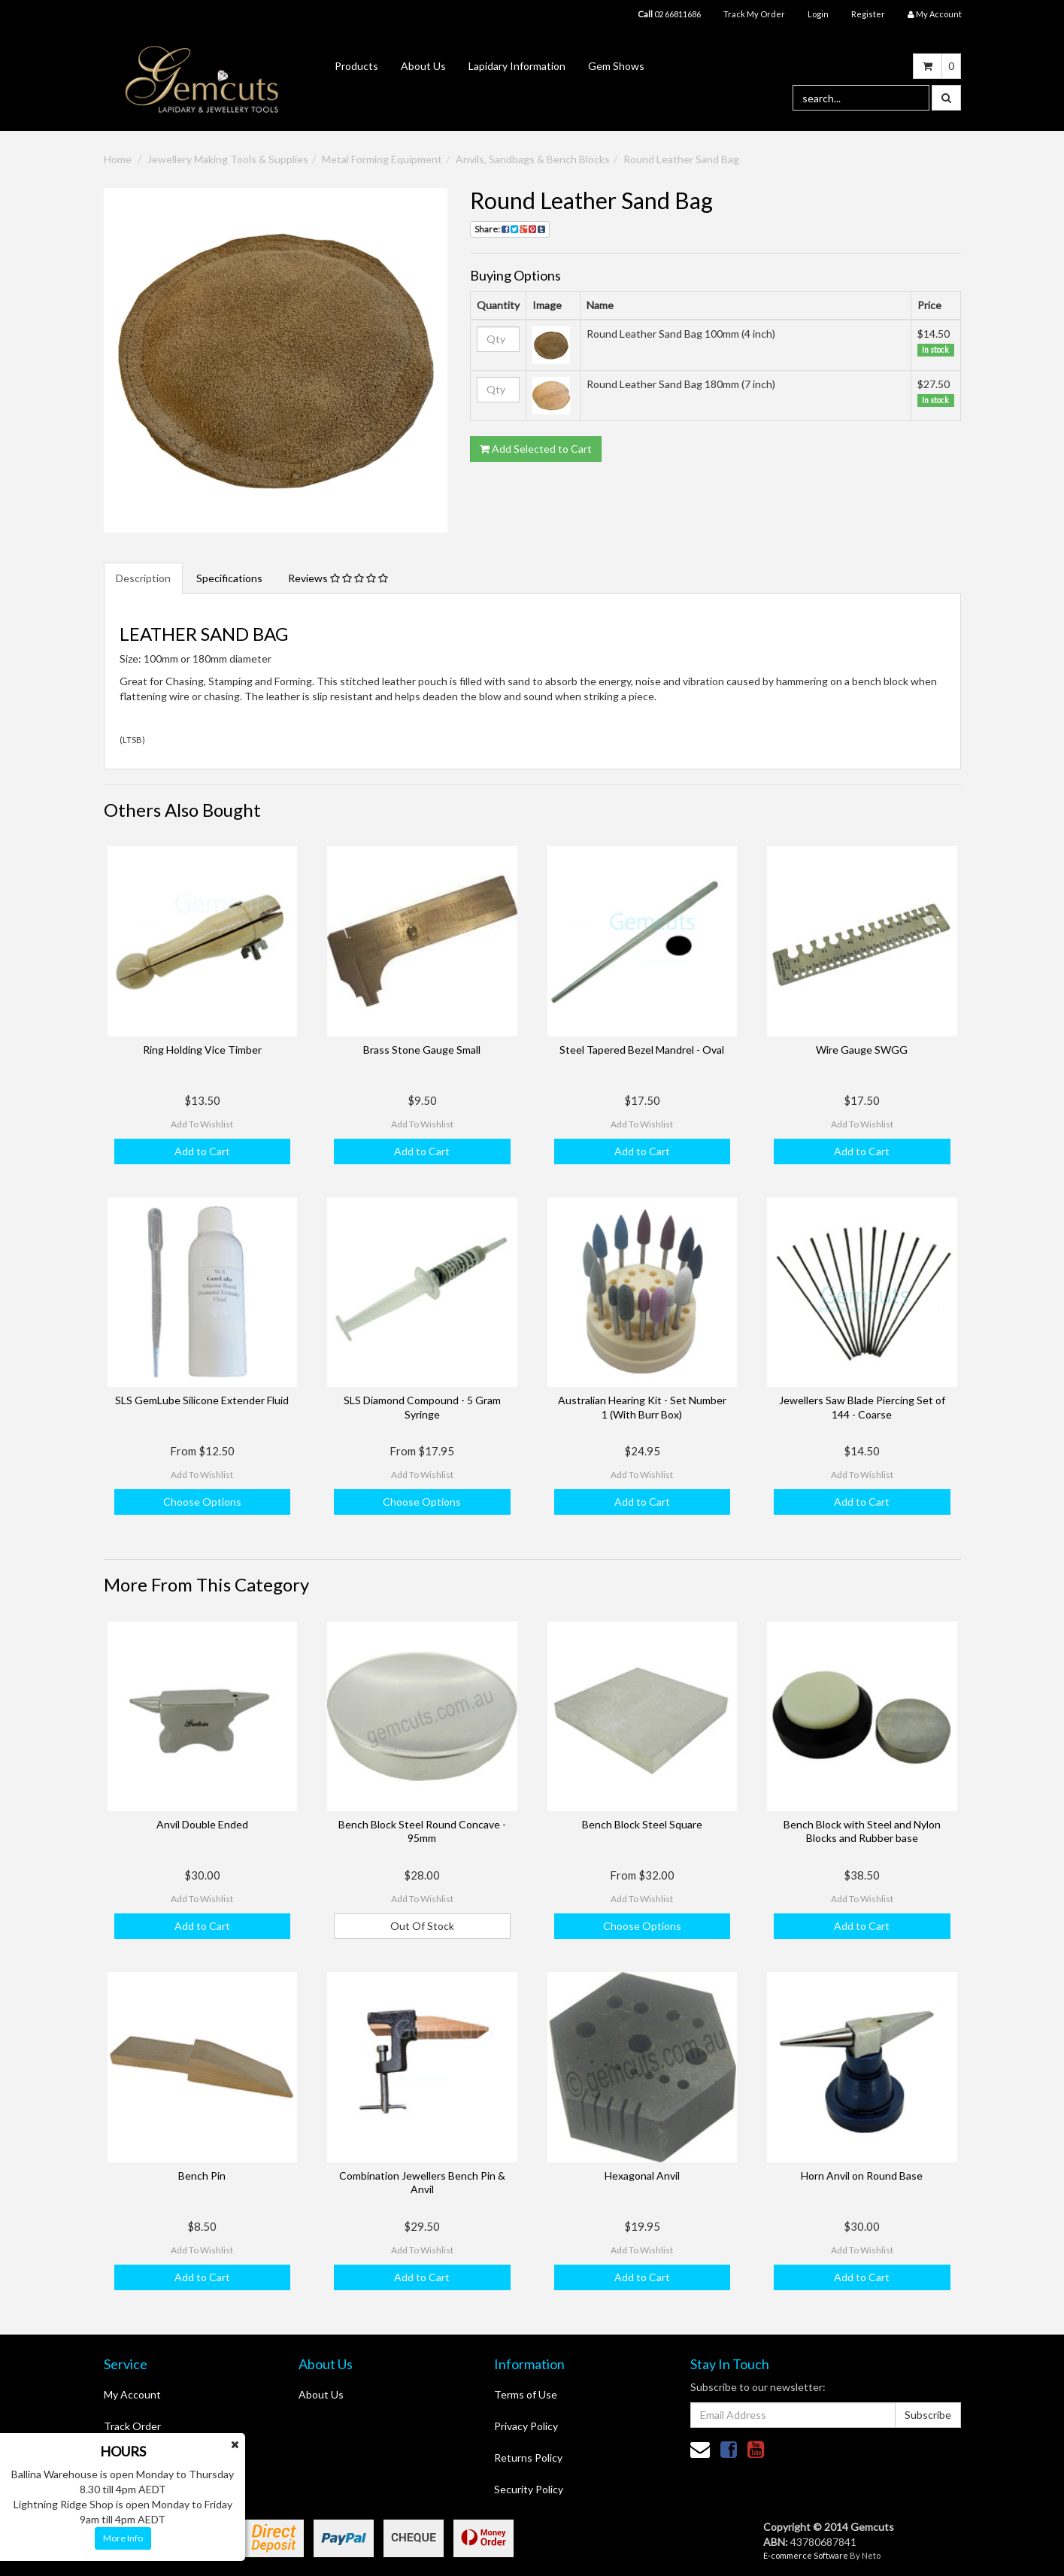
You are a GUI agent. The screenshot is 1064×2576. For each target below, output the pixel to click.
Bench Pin (202, 2175)
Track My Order (754, 14)
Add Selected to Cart (536, 448)
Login (818, 14)
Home (118, 159)
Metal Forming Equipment (382, 159)
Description (143, 578)
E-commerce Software (805, 2555)
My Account (132, 2394)
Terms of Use (525, 2394)
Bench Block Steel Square (642, 1824)
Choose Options (202, 1501)
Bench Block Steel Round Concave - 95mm (422, 1831)
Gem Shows (616, 65)
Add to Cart (202, 1151)
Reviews (338, 578)
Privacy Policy (526, 2426)
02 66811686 (669, 14)
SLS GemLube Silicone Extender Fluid (202, 1400)
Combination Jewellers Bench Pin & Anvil (422, 2182)
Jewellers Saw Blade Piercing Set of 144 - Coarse (862, 1407)
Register (868, 14)
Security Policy (528, 2489)
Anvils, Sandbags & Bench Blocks (533, 159)
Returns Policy (528, 2457)
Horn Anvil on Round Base (862, 2175)
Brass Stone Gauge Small (421, 1049)
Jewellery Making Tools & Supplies (227, 159)
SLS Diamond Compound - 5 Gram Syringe (422, 1407)
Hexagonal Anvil (642, 2175)
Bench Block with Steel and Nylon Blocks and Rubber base (862, 1831)
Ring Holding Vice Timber (202, 1049)
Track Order (132, 2426)
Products (356, 65)
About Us (423, 65)
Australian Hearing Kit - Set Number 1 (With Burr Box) (642, 1407)
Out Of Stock (422, 1925)
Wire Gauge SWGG (862, 1049)
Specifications (229, 578)
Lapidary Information (516, 65)
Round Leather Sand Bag (681, 159)
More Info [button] (123, 2538)
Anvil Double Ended (202, 1824)
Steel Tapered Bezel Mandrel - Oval (641, 1049)
